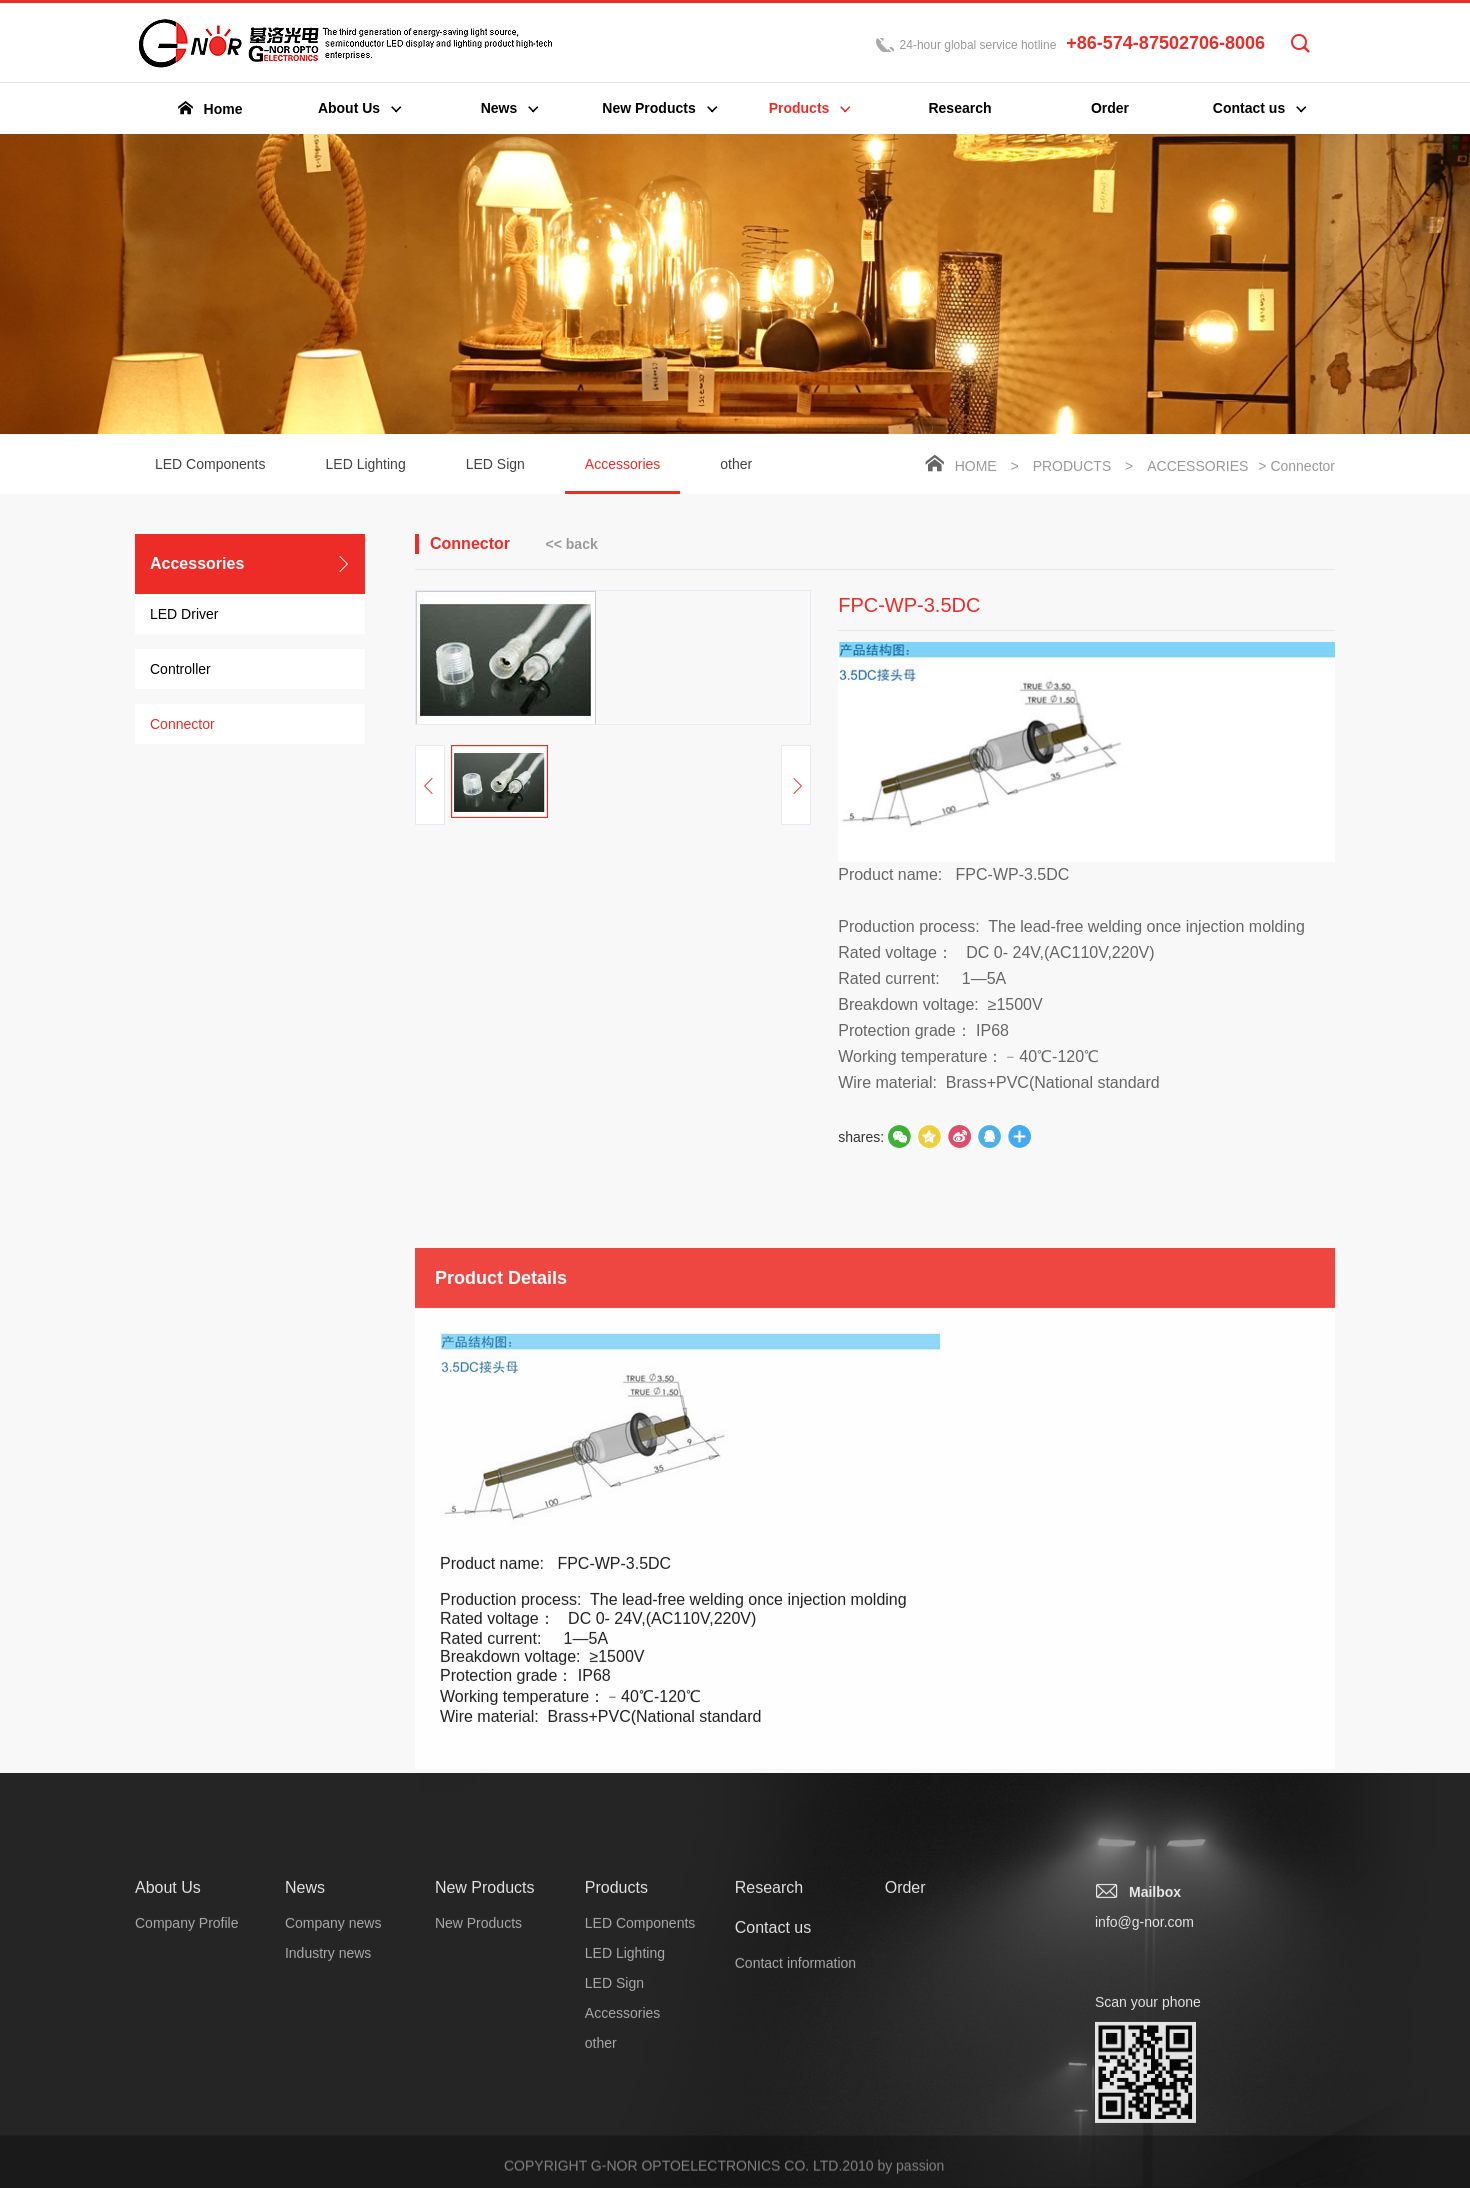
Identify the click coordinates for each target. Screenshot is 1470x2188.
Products (1072, 466)
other (736, 464)
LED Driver (184, 614)
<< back (572, 544)
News (305, 2092)
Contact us (773, 2132)
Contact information (795, 2168)
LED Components (210, 464)
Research (769, 2092)
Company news (333, 2128)
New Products (485, 2092)
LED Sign (495, 464)
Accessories (622, 475)
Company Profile (187, 2128)
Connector (182, 724)
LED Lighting (366, 464)
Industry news (328, 2158)
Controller (180, 669)
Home (976, 466)
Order (905, 2092)
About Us (168, 2092)
